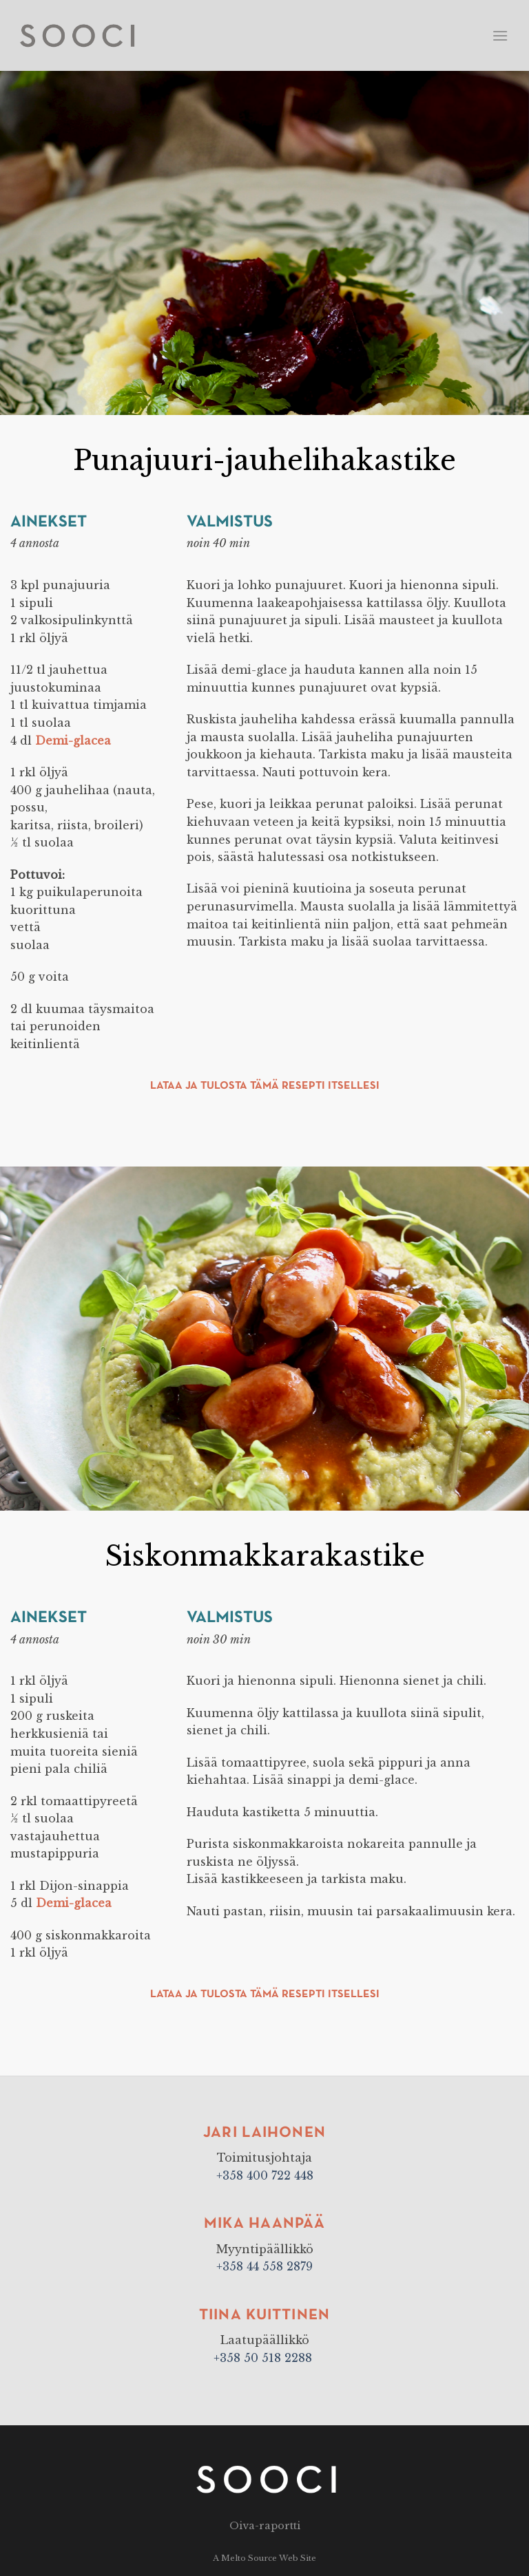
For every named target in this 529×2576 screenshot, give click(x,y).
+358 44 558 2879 (264, 2266)
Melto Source (249, 2558)
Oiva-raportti (264, 2526)
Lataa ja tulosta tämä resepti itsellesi (265, 1086)
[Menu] (500, 35)
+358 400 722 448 (264, 2175)
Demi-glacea (73, 740)
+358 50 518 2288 (264, 2358)
